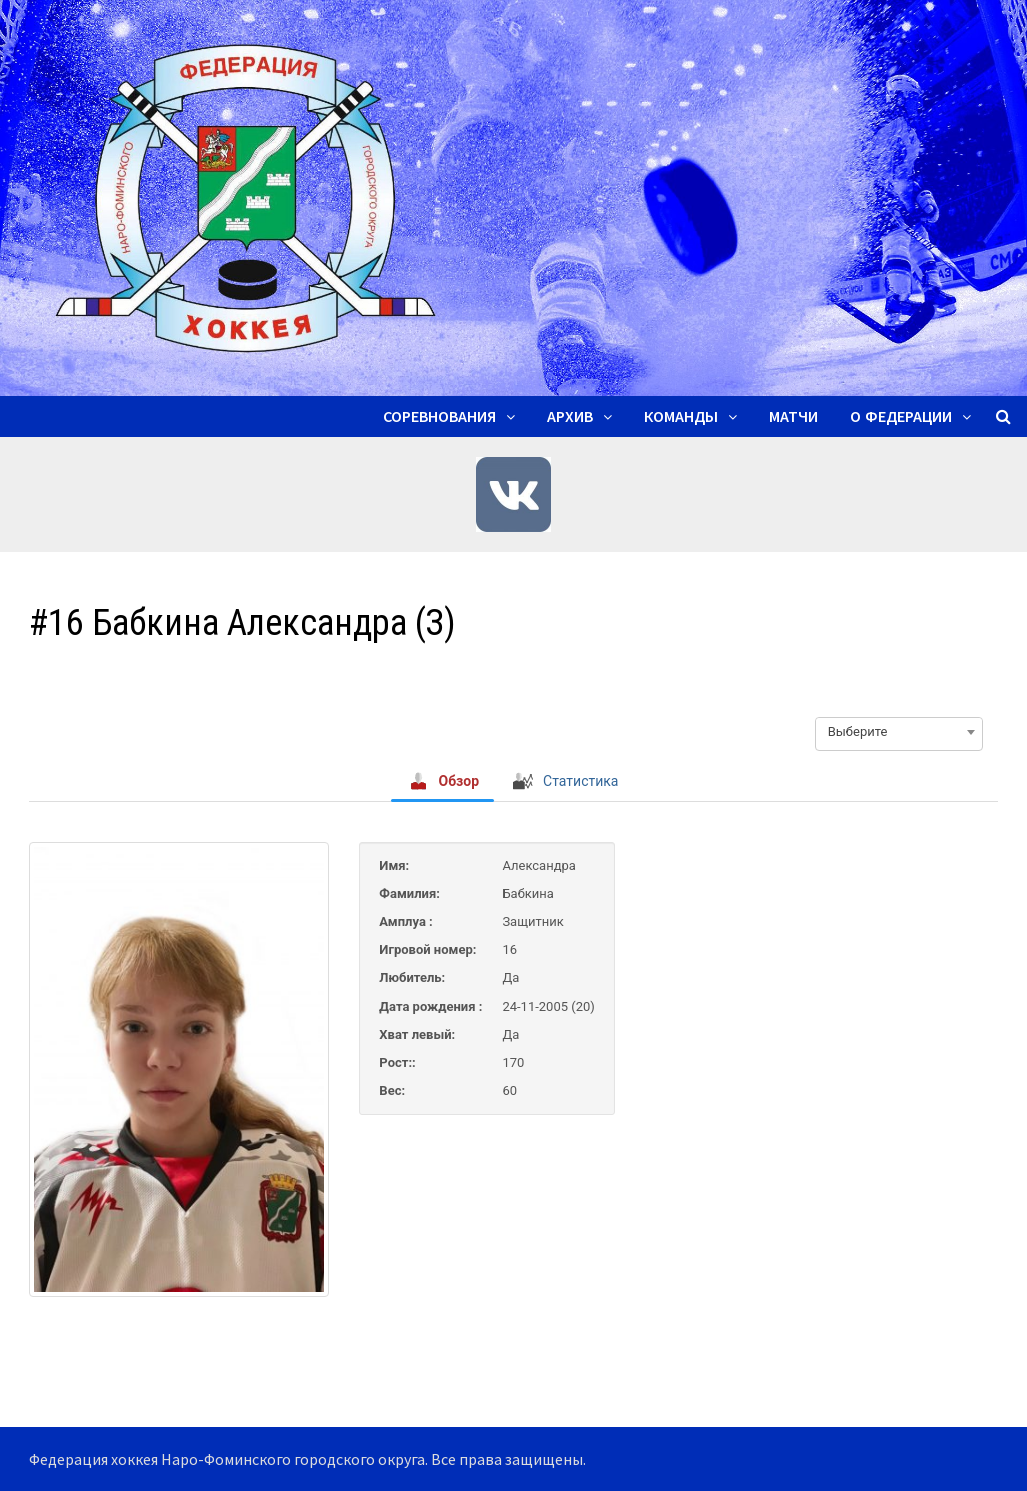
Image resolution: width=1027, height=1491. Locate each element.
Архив (570, 416)
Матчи (793, 416)
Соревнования (439, 416)
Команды (681, 416)
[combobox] (899, 732)
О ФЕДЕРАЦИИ (901, 416)
